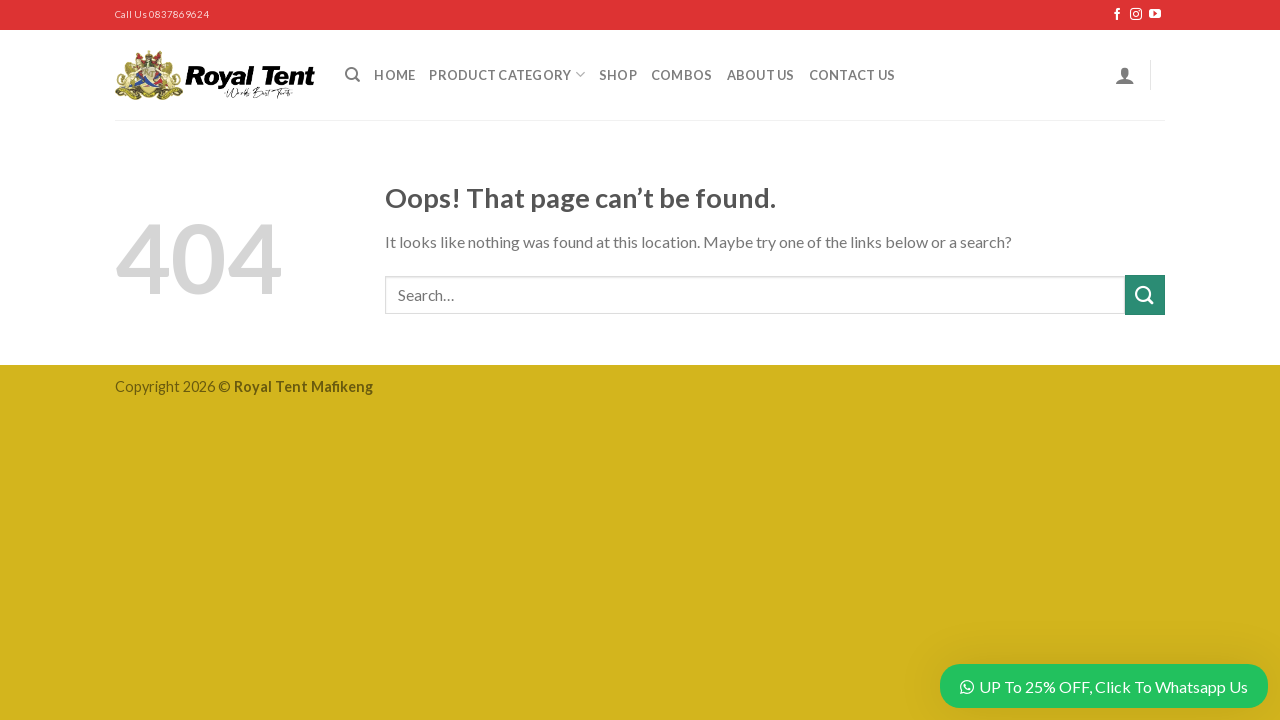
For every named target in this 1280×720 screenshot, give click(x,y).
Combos (682, 75)
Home (394, 75)
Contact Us (852, 75)
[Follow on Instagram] (1136, 15)
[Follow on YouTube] (1155, 15)
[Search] (352, 75)
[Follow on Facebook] (1117, 15)
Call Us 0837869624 (162, 14)
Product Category (507, 74)
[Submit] (1145, 294)
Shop (618, 75)
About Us (761, 75)
